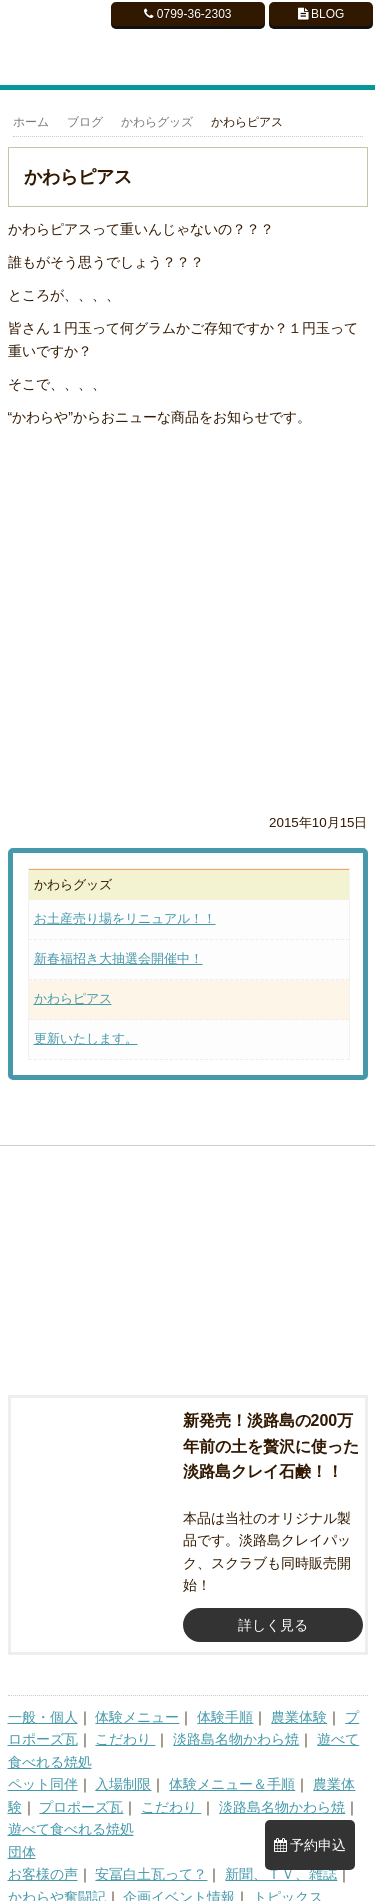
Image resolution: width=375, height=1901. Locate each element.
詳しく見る (273, 1607)
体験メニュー (137, 1699)
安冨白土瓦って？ (151, 1857)
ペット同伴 (43, 1767)
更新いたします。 (86, 1038)
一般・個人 (43, 1699)
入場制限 (123, 1767)
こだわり (125, 1722)
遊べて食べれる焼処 (71, 1812)
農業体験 (299, 1699)
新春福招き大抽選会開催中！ (118, 958)
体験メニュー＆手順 (232, 1767)
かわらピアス (73, 998)
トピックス (288, 1879)
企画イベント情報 (179, 1879)
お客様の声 (43, 1857)
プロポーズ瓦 (81, 1789)
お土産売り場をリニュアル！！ (125, 918)
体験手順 (225, 1699)
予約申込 (310, 1845)
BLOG (321, 14)
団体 (22, 1834)
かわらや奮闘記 (57, 1879)
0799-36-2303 (187, 14)
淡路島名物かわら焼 (236, 1722)
